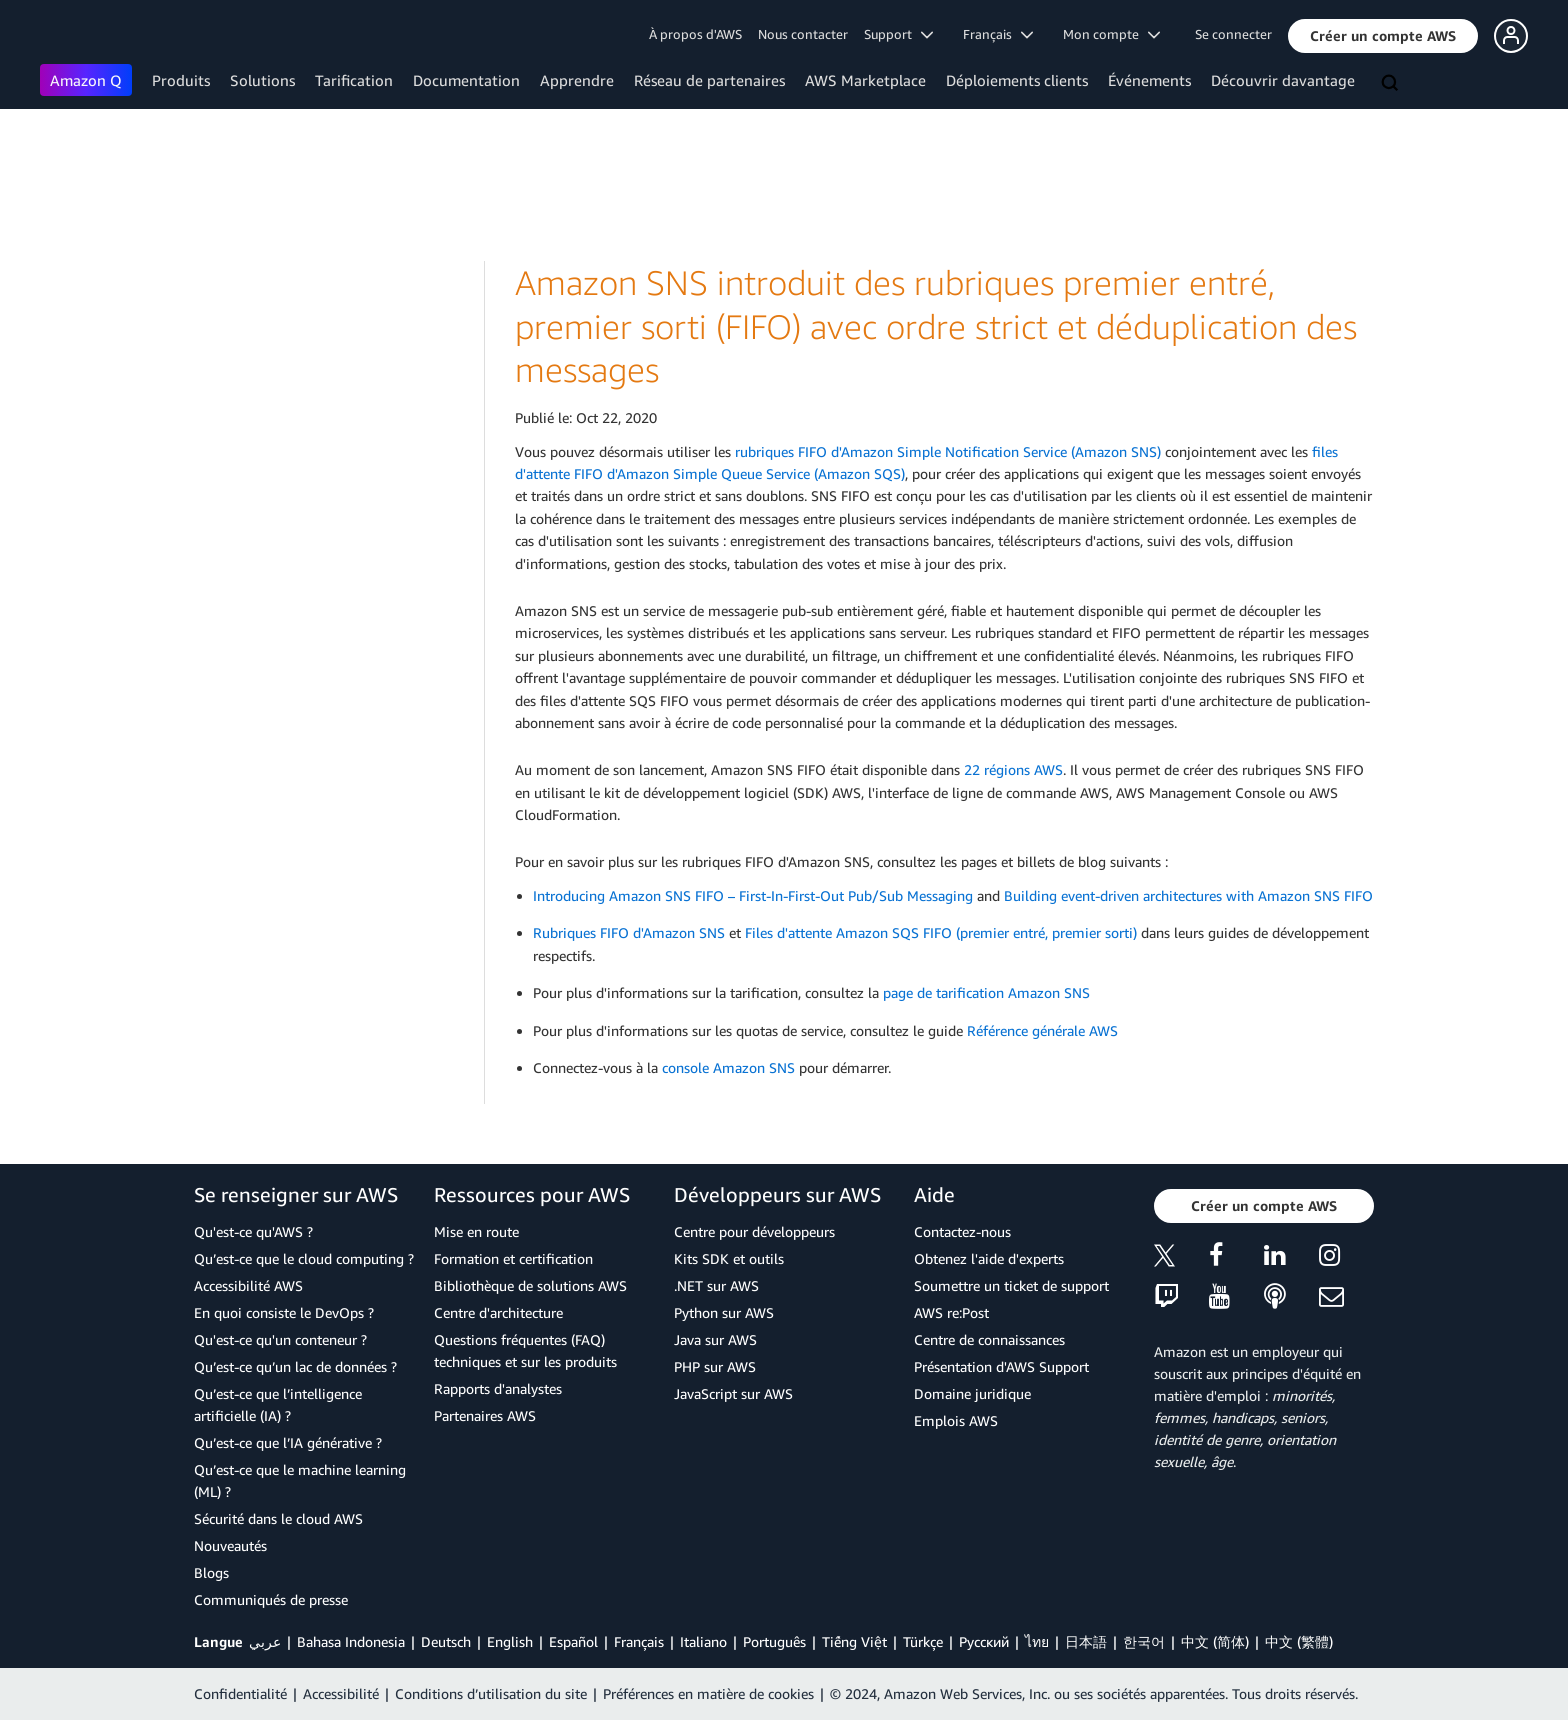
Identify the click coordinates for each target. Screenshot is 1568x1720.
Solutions (262, 80)
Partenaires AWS (485, 1415)
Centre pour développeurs (754, 1231)
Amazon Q (86, 80)
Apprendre (577, 80)
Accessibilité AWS (248, 1285)
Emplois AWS (956, 1420)
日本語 (1086, 1641)
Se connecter (1233, 34)
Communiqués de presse (271, 1599)
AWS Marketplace (865, 80)
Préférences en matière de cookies (708, 1693)
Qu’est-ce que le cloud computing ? (304, 1258)
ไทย (1037, 1641)
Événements (1149, 80)
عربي (265, 1641)
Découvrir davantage (1283, 80)
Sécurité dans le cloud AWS (278, 1518)
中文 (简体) (1215, 1641)
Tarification (354, 80)
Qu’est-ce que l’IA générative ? (288, 1442)
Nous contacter (803, 34)
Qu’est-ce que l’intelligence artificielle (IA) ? (278, 1404)
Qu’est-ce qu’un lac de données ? (295, 1366)
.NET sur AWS (716, 1285)
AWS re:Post (951, 1312)
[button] (1383, 36)
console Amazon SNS (728, 1067)
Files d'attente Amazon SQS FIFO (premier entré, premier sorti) (941, 932)
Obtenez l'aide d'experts (989, 1258)
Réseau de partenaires (709, 80)
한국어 (1144, 1641)
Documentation (466, 80)
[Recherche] (1392, 84)
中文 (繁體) (1299, 1641)
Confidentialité (240, 1693)
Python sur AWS (724, 1312)
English (510, 1641)
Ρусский (984, 1641)
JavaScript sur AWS (733, 1393)
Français (639, 1641)
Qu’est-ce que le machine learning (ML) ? (300, 1480)
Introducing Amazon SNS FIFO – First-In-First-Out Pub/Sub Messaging (753, 895)
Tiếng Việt (854, 1641)
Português (774, 1641)
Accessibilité (341, 1693)
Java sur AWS (715, 1339)
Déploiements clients (1017, 80)
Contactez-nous (962, 1231)
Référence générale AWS (1042, 1030)
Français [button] (998, 34)
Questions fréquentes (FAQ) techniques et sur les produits (525, 1350)
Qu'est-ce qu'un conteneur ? (280, 1339)
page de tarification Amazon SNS (986, 992)
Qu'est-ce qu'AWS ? (253, 1231)
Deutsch (446, 1641)
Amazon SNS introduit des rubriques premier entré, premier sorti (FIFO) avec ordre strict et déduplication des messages (936, 326)
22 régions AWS (1013, 769)
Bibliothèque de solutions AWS (530, 1285)
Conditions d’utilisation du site (491, 1693)
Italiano (703, 1641)
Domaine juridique (972, 1393)
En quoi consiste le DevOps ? (284, 1312)
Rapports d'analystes (498, 1388)
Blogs (211, 1572)
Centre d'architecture (498, 1312)
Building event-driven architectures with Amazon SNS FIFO (1188, 895)
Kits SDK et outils (729, 1258)
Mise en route (476, 1231)
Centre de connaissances (989, 1339)
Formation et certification (513, 1258)
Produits (181, 80)
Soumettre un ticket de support (1011, 1285)
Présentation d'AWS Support (1001, 1366)
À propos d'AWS (695, 34)
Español (573, 1641)
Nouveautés (230, 1545)
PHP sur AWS (715, 1366)
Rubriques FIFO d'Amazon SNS (629, 932)
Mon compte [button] (1111, 34)
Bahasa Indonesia (351, 1641)
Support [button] (898, 34)
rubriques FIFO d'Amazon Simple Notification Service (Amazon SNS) (948, 451)
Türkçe (923, 1641)
